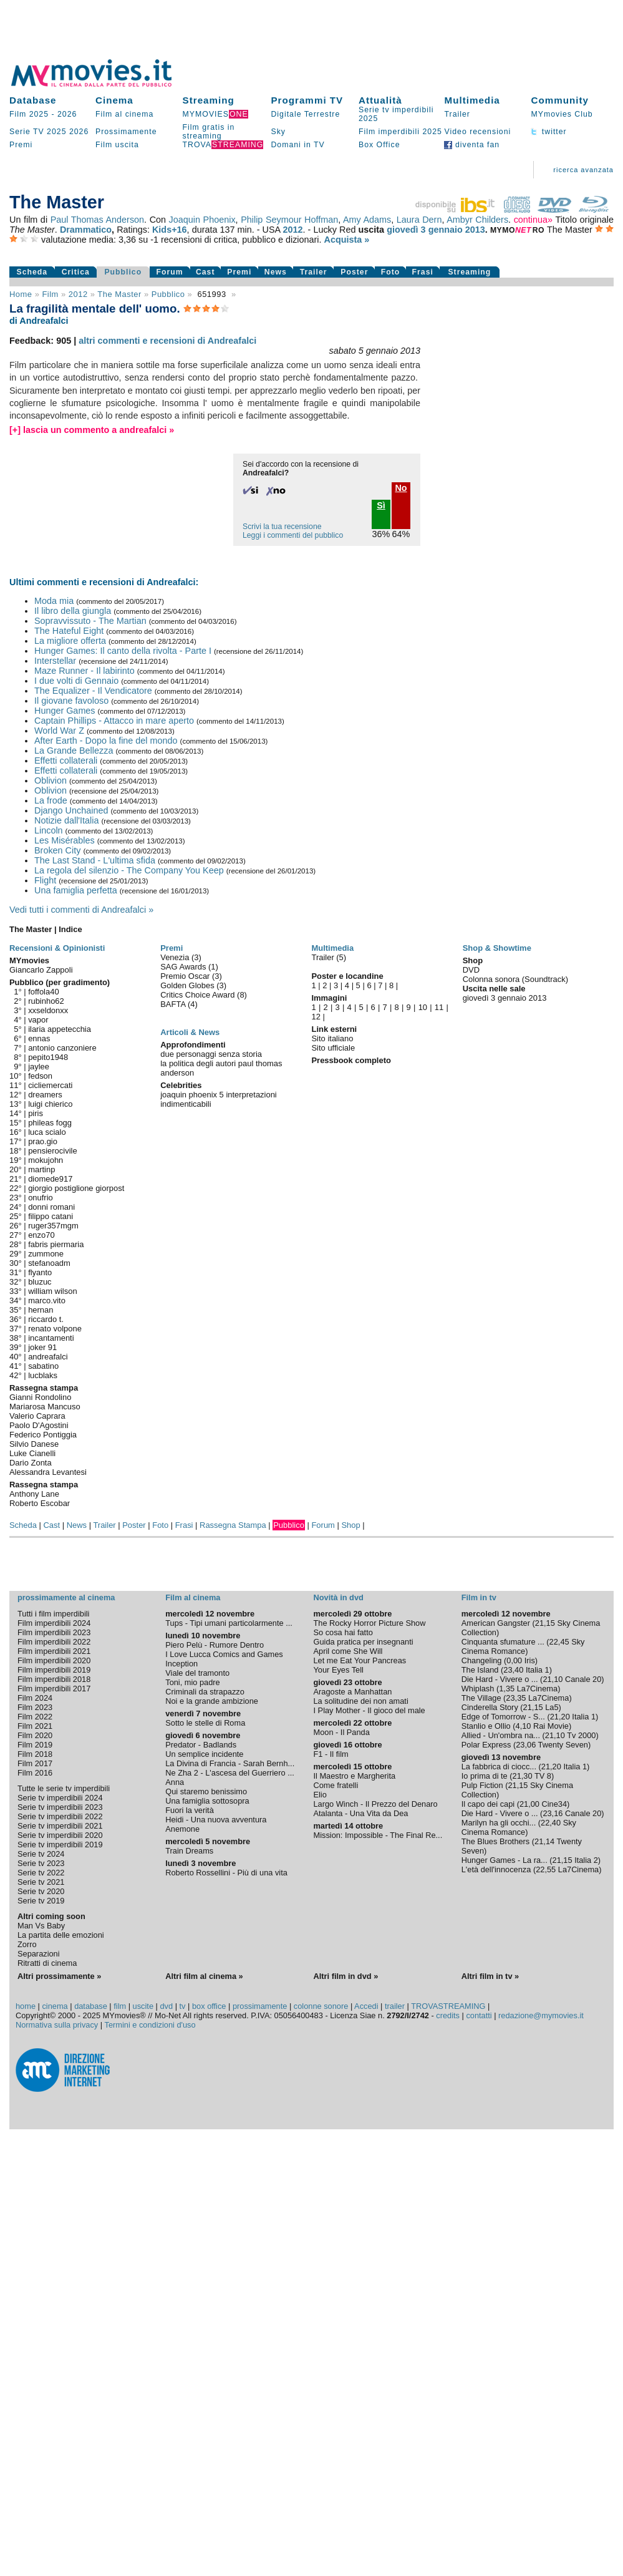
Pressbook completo (350, 1060)
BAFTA (174, 1004)
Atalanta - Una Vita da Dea (360, 1813)
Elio (319, 1794)
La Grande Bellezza (73, 751)
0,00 (514, 1660)
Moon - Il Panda (341, 1732)
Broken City (57, 850)
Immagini (329, 998)
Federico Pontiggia (43, 1434)
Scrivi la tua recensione (282, 526)
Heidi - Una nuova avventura (215, 1819)
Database (33, 100)
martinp (41, 1169)
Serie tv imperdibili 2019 (60, 1844)
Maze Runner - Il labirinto (84, 671)
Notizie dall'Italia (66, 820)
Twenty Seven (563, 1744)
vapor (38, 1019)
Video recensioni (477, 131)
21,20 (560, 1716)
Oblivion (50, 780)
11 (439, 1007)
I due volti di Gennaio (76, 681)
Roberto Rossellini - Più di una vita (226, 1872)
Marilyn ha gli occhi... (498, 1822)
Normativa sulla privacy (57, 2024)
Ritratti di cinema (47, 1963)
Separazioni (38, 1953)
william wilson (52, 1291)
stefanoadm (49, 1263)
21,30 (523, 1776)
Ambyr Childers (477, 220)
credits (448, 2015)
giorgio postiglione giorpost (76, 1188)
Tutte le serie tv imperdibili (63, 1788)
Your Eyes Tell (338, 1669)
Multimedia (472, 100)
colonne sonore (321, 2006)
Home (20, 294)
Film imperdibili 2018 (53, 1679)
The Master (119, 294)
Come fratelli (335, 1785)
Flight (45, 880)
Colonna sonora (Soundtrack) (515, 979)
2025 (56, 131)
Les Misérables (64, 840)
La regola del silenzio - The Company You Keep (129, 870)
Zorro (27, 1944)
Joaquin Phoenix (202, 220)
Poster (354, 272)
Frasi (422, 272)
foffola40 (43, 991)
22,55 (546, 1869)
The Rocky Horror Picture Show (369, 1623)
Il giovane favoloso (71, 701)
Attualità (380, 100)
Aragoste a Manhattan (352, 1691)
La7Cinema (537, 1688)
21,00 (529, 1804)
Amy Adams (367, 220)
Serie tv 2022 (40, 1872)
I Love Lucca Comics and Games (224, 1654)
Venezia (175, 957)
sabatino (43, 1366)
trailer (395, 2006)
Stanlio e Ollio (486, 1726)
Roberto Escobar (39, 1503)
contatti (478, 2015)
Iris (529, 1660)
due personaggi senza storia (211, 1054)
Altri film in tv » (490, 1976)
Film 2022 (34, 1716)
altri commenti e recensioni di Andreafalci (167, 341)
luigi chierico (50, 1104)
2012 (292, 230)
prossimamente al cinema (66, 1597)
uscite (143, 2006)
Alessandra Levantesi (48, 1472)
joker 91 (42, 1347)
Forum (170, 272)
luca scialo (46, 1132)
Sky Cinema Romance (523, 1646)
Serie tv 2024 (40, 1854)
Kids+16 (169, 230)
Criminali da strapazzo (204, 1691)
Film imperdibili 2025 (400, 131)
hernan (40, 1310)
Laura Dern (419, 220)
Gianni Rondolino (40, 1397)
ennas (39, 1038)
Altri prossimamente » (59, 1976)
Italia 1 (537, 1669)
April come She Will (347, 1651)
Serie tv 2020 (40, 1891)
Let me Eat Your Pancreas (359, 1660)
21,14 (544, 1841)
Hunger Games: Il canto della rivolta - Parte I (122, 651)
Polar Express (486, 1744)
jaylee (38, 1066)
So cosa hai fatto (342, 1632)
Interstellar (55, 661)
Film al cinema (124, 114)
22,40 (551, 1822)
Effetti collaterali (65, 761)
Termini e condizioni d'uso (149, 2024)
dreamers (45, 1094)
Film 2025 (29, 114)
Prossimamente (126, 131)
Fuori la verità (189, 1810)
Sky (278, 131)
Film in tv (478, 1597)
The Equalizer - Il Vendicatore (93, 691)
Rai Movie (551, 1726)
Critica (76, 272)
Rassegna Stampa (233, 1525)
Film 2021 (34, 1726)
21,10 (553, 1679)
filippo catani (50, 1216)
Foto (390, 272)
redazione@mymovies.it (541, 2015)
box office (209, 2006)
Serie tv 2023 (40, 1863)
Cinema (114, 100)
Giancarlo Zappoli (41, 970)
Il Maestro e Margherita (354, 1776)
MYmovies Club (561, 114)
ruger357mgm (53, 1225)
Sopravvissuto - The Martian (90, 621)
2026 (67, 114)
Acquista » (347, 240)
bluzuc (39, 1281)
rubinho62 (46, 1001)
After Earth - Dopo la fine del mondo (106, 741)
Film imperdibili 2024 (53, 1623)
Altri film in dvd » (345, 1976)
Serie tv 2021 (40, 1882)
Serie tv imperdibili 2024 (60, 1797)
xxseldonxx (48, 1010)
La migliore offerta (70, 641)
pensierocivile (52, 1150)
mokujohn (45, 1160)
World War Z (59, 731)
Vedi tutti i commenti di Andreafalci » (81, 910)
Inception (181, 1663)
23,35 (516, 1698)
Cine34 (554, 1804)
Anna (174, 1782)
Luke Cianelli (32, 1453)
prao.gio (42, 1141)
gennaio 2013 (456, 230)
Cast (205, 272)
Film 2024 (34, 1698)
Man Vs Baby (41, 1925)
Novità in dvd (338, 1597)
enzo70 (41, 1235)
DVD (471, 970)
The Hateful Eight (69, 631)
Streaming (208, 100)
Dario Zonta (30, 1462)
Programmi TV (307, 100)
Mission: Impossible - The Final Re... (377, 1835)
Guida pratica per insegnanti (363, 1641)
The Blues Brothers (495, 1841)
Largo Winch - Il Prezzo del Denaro (375, 1804)
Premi (20, 144)
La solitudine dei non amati (360, 1701)
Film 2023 (34, 1707)
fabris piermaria (56, 1244)
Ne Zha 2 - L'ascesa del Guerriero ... (229, 1772)
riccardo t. (46, 1319)
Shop (350, 1525)
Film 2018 (34, 1754)
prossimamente (260, 2006)
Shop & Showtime (497, 948)
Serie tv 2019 (40, 1900)
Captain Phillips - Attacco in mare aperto (114, 721)
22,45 (559, 1641)
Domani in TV (297, 144)
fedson (40, 1076)
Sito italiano (332, 1038)
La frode (50, 800)
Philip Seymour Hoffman (289, 220)
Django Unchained (71, 810)
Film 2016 (34, 1772)
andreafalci (47, 1356)
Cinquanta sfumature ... (502, 1641)
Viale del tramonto (197, 1673)
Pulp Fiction (482, 1785)
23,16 (553, 1813)
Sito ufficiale (333, 1047)
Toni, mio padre (192, 1682)
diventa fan (472, 144)
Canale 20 (583, 1679)
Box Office (379, 144)
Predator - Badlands (200, 1744)
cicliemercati (50, 1085)
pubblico (168, 294)
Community (560, 100)
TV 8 (542, 1776)
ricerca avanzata (583, 169)
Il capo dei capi (487, 1804)
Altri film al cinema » (204, 1976)
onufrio (40, 1197)
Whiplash (478, 1688)
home (26, 2006)
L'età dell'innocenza (496, 1869)
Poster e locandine (347, 976)
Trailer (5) (328, 957)
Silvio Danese (34, 1444)
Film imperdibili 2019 (53, 1669)
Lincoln (48, 830)
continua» (533, 220)
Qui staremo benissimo (206, 1791)
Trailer (457, 114)
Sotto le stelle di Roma (205, 1723)
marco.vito (46, 1300)
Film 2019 (34, 1744)
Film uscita (117, 144)
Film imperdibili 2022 (53, 1641)
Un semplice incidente (204, 1754)
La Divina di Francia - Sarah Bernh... (229, 1763)
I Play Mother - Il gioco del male (369, 1710)
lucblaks (42, 1375)
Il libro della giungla (72, 611)
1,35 (506, 1688)
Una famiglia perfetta (75, 890)
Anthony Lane (34, 1494)
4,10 (523, 1726)
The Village (481, 1698)
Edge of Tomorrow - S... (503, 1716)
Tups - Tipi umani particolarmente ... (228, 1623)
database (90, 2006)
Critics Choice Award (198, 994)
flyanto (40, 1272)
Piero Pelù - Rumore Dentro (214, 1645)
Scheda (32, 272)
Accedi (366, 2006)
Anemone (182, 1829)
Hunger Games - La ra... (504, 1860)
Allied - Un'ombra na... (500, 1735)
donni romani (51, 1207)
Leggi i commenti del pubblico (293, 535)
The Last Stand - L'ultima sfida (94, 860)
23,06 (526, 1744)
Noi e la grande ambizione (211, 1701)
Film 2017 (34, 1763)
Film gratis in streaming (209, 131)
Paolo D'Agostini (39, 1425)
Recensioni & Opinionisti (57, 948)
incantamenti (51, 1338)
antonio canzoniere (62, 1047)
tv (183, 2006)
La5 (551, 1707)
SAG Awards (184, 966)
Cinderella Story (489, 1707)
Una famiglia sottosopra (207, 1801)
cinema (54, 2006)
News (275, 272)
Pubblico (123, 272)
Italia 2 (586, 1860)
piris (35, 1113)
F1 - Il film (330, 1754)
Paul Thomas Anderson (97, 220)
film (50, 294)
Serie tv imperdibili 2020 (60, 1835)
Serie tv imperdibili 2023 (60, 1807)
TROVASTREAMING (448, 2006)
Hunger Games (64, 711)
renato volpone (55, 1328)
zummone (46, 1253)
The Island (480, 1669)
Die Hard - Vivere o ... (499, 1679)
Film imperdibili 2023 (53, 1632)
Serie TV (26, 131)
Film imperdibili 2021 (53, 1651)
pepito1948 (48, 1057)
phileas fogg (50, 1122)
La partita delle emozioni (60, 1935)
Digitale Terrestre (305, 114)
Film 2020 (34, 1735)
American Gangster (495, 1623)
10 (422, 1007)
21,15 (545, 1623)
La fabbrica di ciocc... (498, 1766)
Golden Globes (188, 985)
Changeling (481, 1660)
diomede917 (50, 1179)
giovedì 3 (406, 230)
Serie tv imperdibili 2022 (60, 1816)
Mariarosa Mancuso (44, 1406)
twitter (548, 131)
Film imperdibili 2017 (53, 1688)
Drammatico (86, 230)
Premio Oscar (186, 976)
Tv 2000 (581, 1735)
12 (315, 1016)
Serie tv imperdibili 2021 (60, 1825)
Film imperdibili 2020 (53, 1660)
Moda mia (54, 601)
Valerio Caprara (37, 1416)
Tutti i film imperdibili (53, 1613)
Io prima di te (484, 1776)
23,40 (513, 1669)
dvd (166, 2006)
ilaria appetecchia (59, 1029)
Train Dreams (189, 1850)
